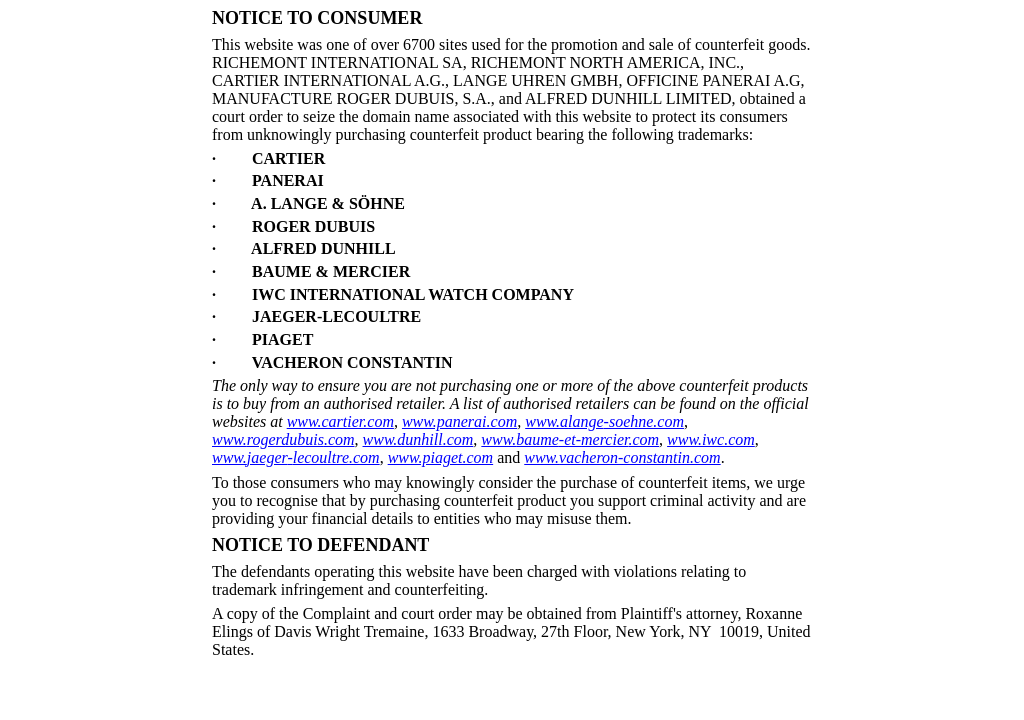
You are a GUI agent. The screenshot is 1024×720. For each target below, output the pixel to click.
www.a (546, 421)
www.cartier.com (340, 421)
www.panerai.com (459, 421)
